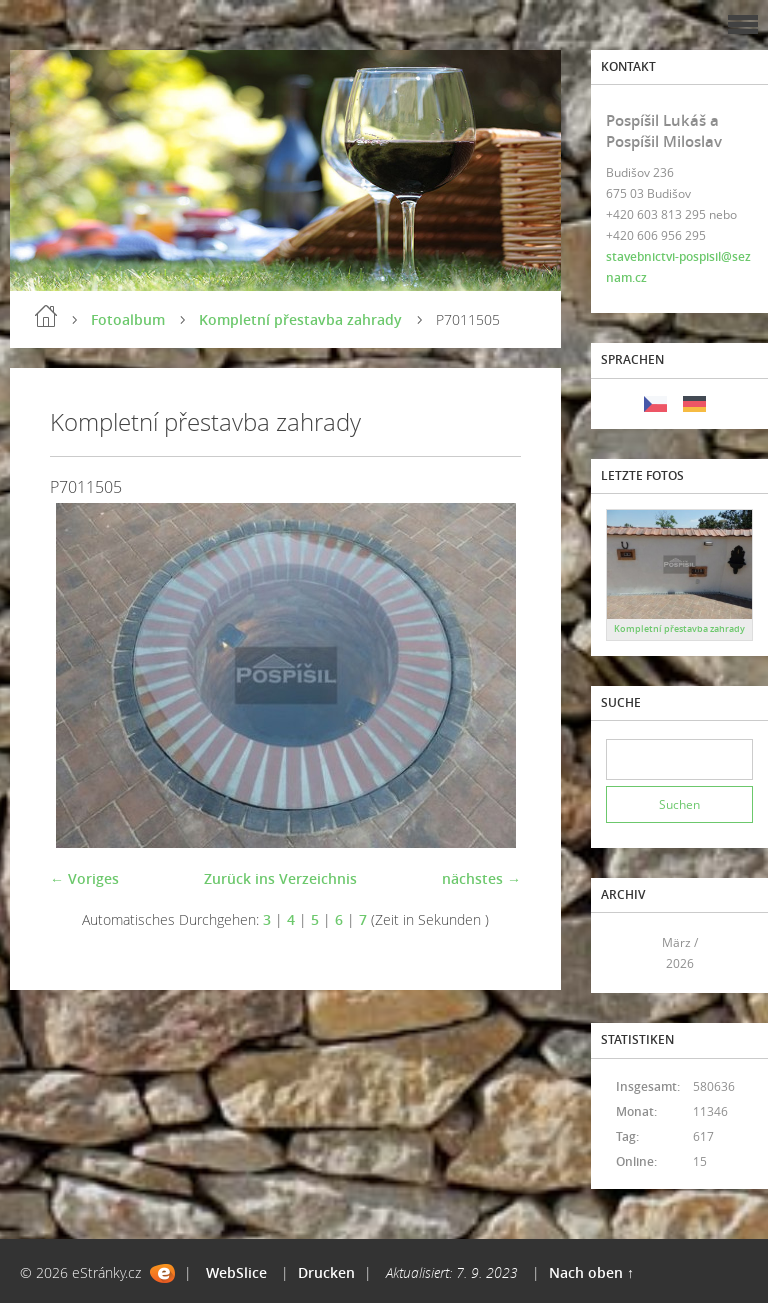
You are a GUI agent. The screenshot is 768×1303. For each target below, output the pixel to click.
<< (628, 953)
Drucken (326, 1272)
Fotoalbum (128, 319)
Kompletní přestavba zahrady (300, 319)
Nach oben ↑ (591, 1272)
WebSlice (236, 1272)
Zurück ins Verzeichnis (280, 878)
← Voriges (84, 878)
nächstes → (481, 878)
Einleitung (46, 316)
